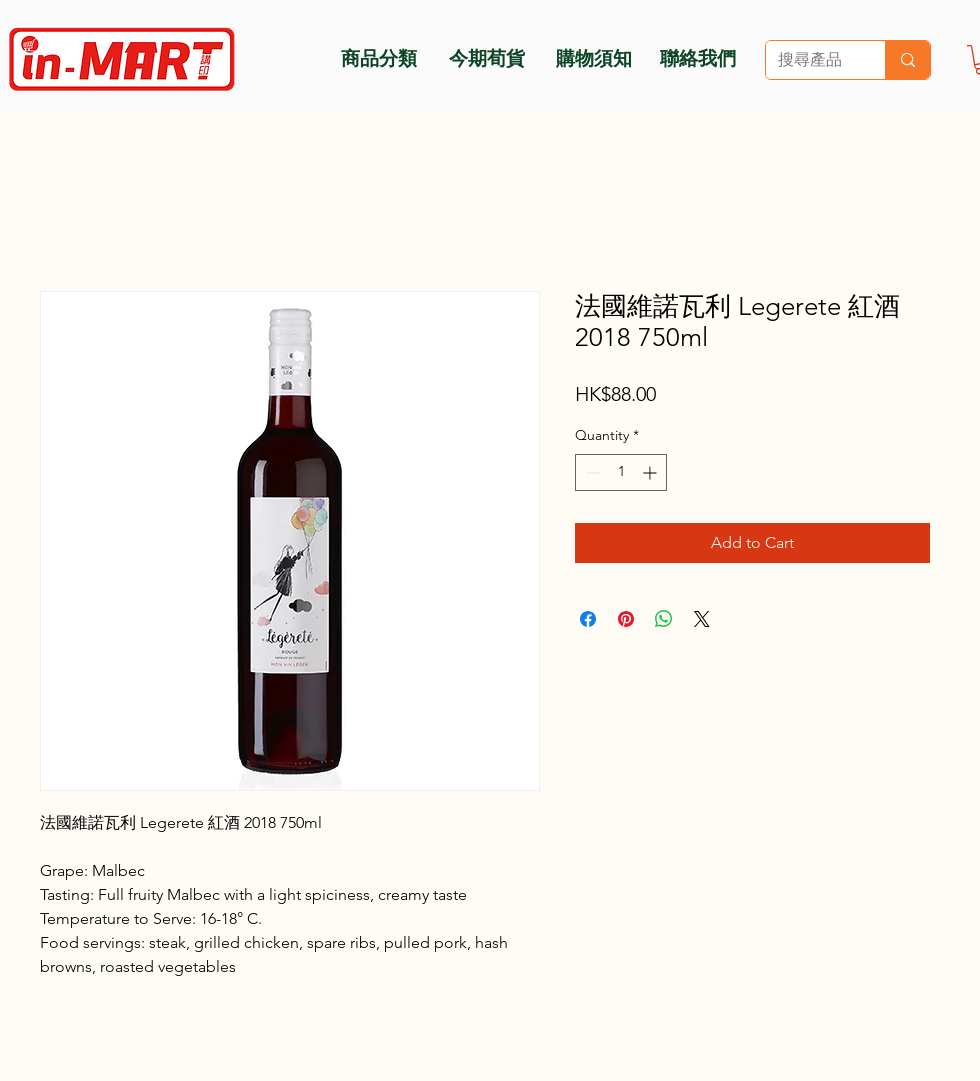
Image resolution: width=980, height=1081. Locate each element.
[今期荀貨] (486, 57)
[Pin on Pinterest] (626, 619)
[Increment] (651, 472)
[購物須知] (593, 57)
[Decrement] (590, 472)
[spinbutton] (621, 472)
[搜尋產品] (810, 60)
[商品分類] (379, 57)
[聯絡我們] (698, 57)
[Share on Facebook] (588, 619)
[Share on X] (702, 619)
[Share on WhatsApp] (664, 619)
